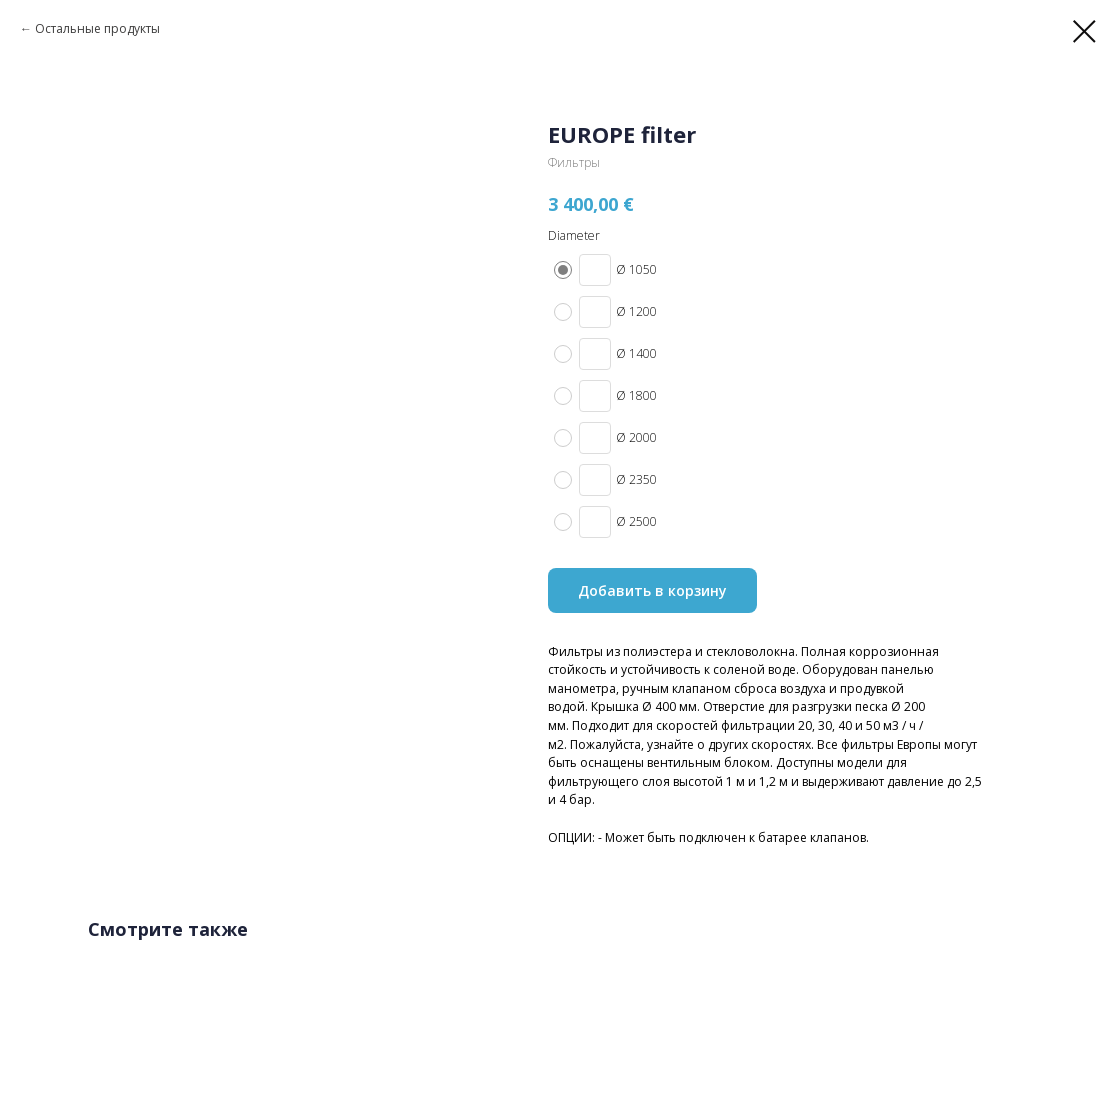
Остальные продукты (97, 28)
